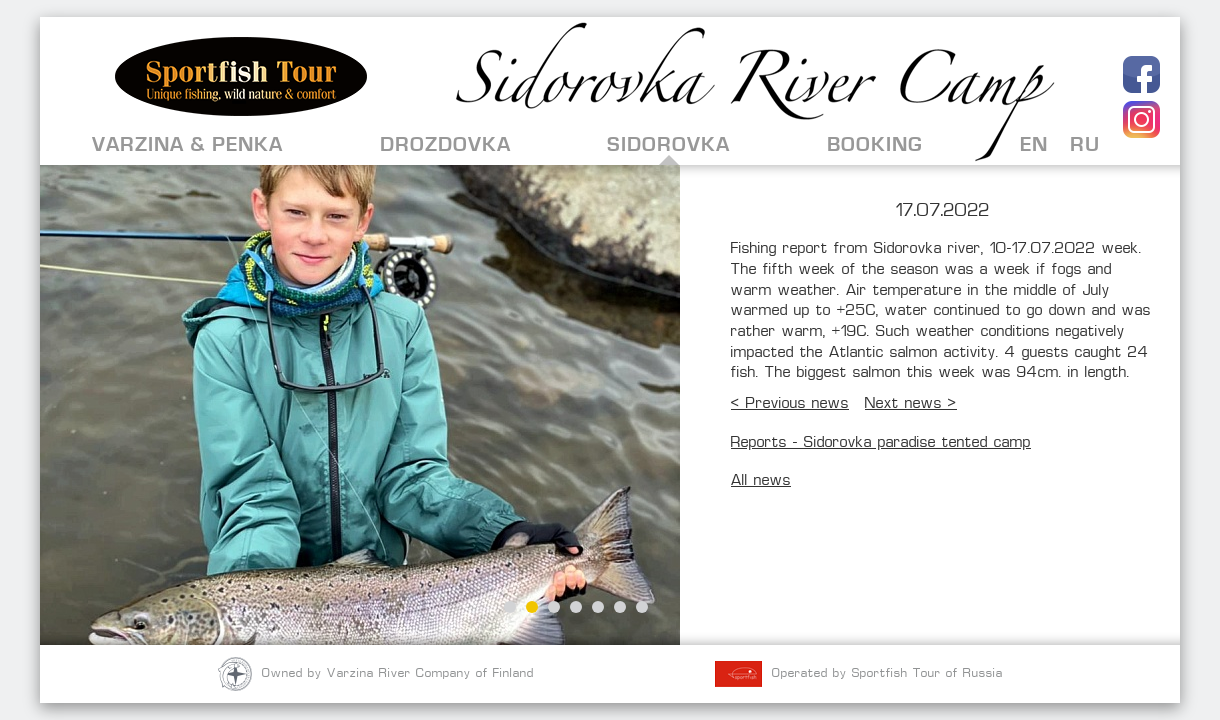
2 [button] (532, 607)
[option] (360, 405)
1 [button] (510, 607)
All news (761, 481)
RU (1085, 144)
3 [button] (554, 607)
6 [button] (620, 607)
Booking (875, 144)
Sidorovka (668, 144)
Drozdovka (445, 144)
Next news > (911, 404)
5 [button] (598, 607)
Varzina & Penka (187, 144)
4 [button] (576, 607)
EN (1034, 144)
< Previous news (790, 404)
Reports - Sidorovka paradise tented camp (881, 443)
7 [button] (642, 607)
